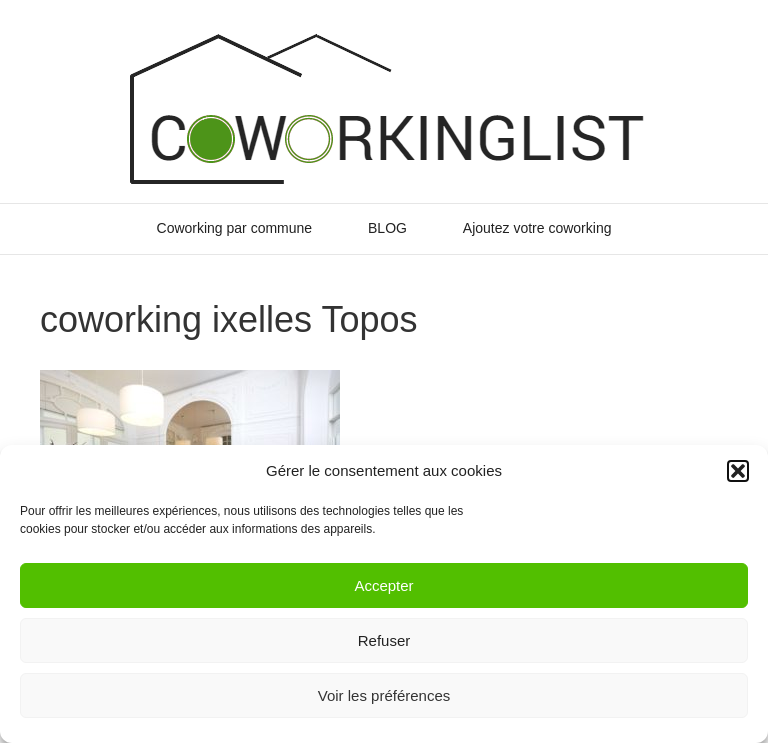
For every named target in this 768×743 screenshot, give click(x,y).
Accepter (383, 585)
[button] (738, 471)
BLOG (387, 228)
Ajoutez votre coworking (537, 228)
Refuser (384, 640)
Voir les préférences (384, 695)
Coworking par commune (235, 228)
